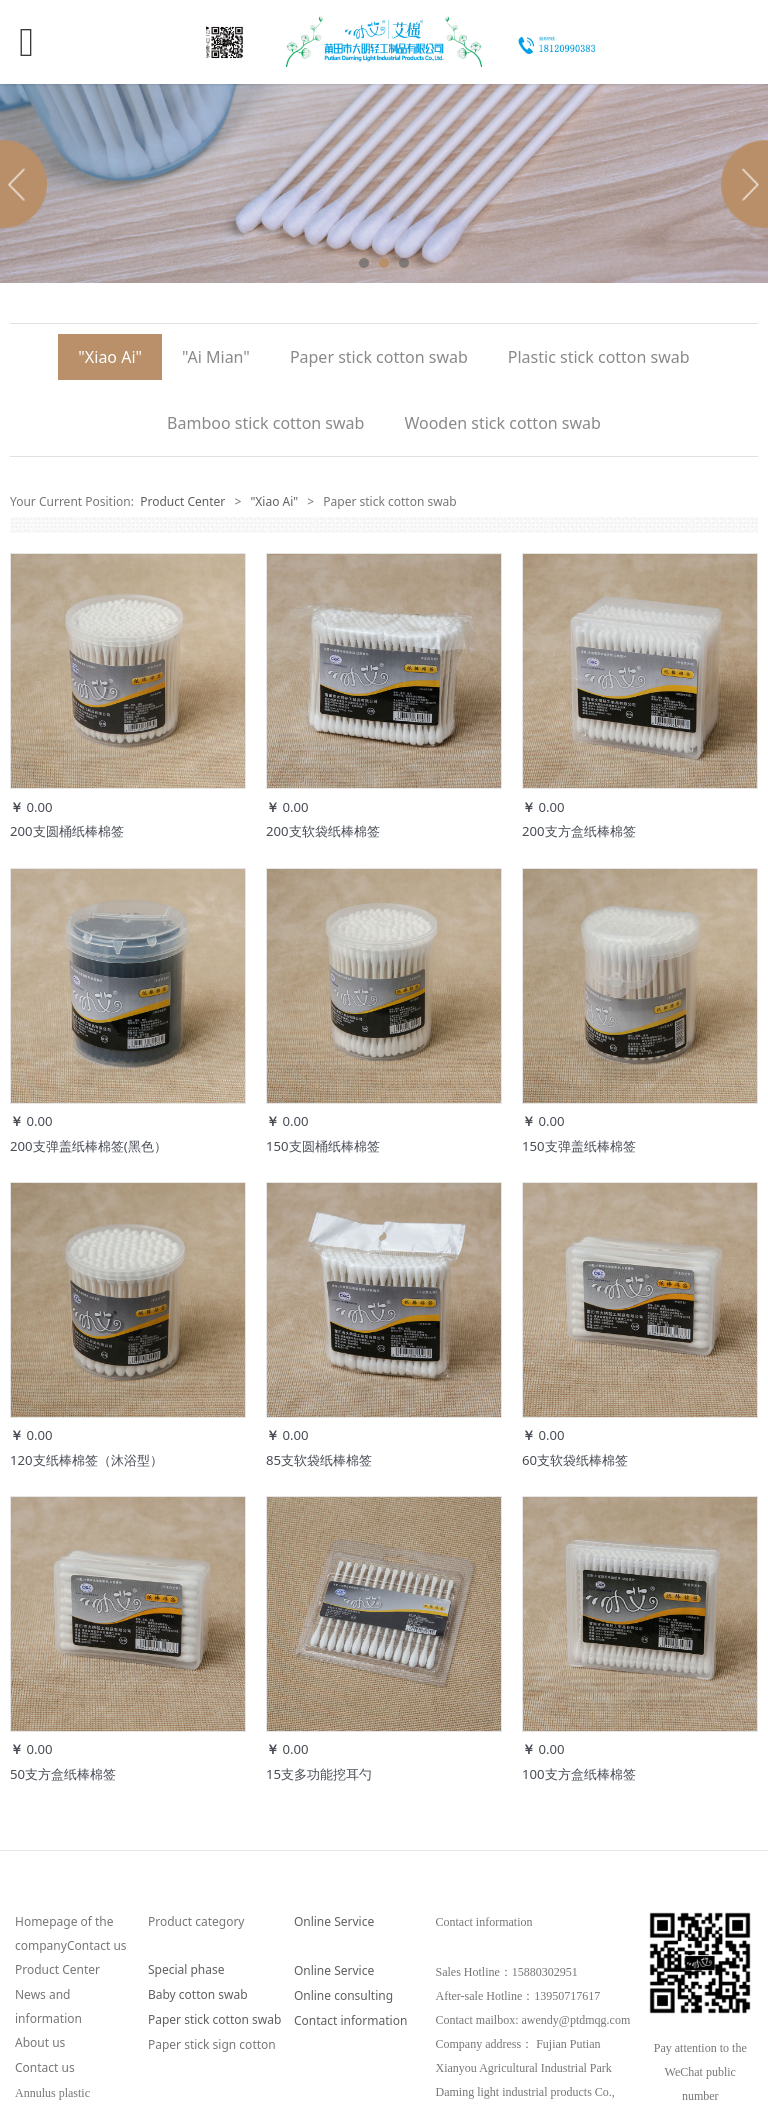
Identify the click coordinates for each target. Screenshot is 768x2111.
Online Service (334, 1921)
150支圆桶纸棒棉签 (323, 1146)
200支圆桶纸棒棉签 (67, 831)
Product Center (182, 501)
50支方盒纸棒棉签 (63, 1774)
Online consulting (343, 1995)
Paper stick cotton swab (379, 357)
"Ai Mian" (216, 357)
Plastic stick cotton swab (599, 357)
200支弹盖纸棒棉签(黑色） (88, 1146)
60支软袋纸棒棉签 (575, 1460)
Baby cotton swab (198, 1994)
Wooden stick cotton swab (502, 423)
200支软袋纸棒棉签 (323, 831)
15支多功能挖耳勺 (319, 1774)
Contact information (350, 2020)
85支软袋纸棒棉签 (319, 1460)
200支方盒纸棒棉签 (579, 831)
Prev (27, 184)
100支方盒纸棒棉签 (579, 1774)
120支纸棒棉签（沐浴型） (86, 1460)
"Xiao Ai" (110, 357)
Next (741, 184)
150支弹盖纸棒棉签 (579, 1146)
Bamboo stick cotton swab (265, 423)
